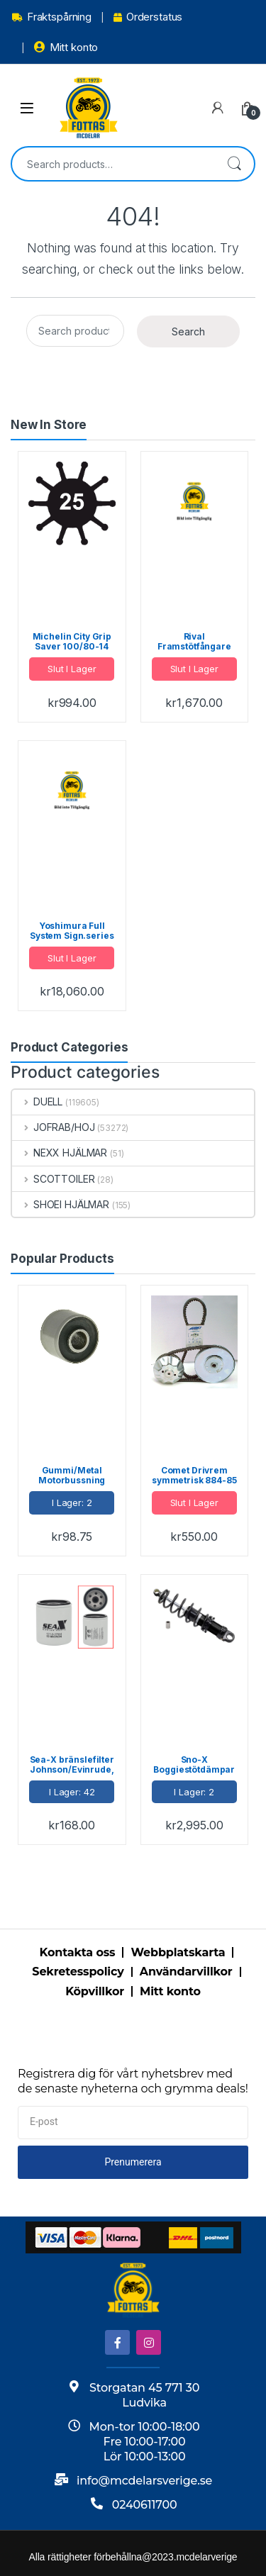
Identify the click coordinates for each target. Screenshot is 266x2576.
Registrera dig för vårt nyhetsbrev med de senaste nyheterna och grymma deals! (133, 2081)
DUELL (37, 1101)
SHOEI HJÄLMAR (60, 1204)
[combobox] (113, 163)
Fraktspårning (52, 16)
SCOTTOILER (53, 1179)
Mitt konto (66, 47)
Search (234, 163)
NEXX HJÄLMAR (59, 1153)
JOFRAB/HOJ (53, 1127)
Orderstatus (147, 16)
